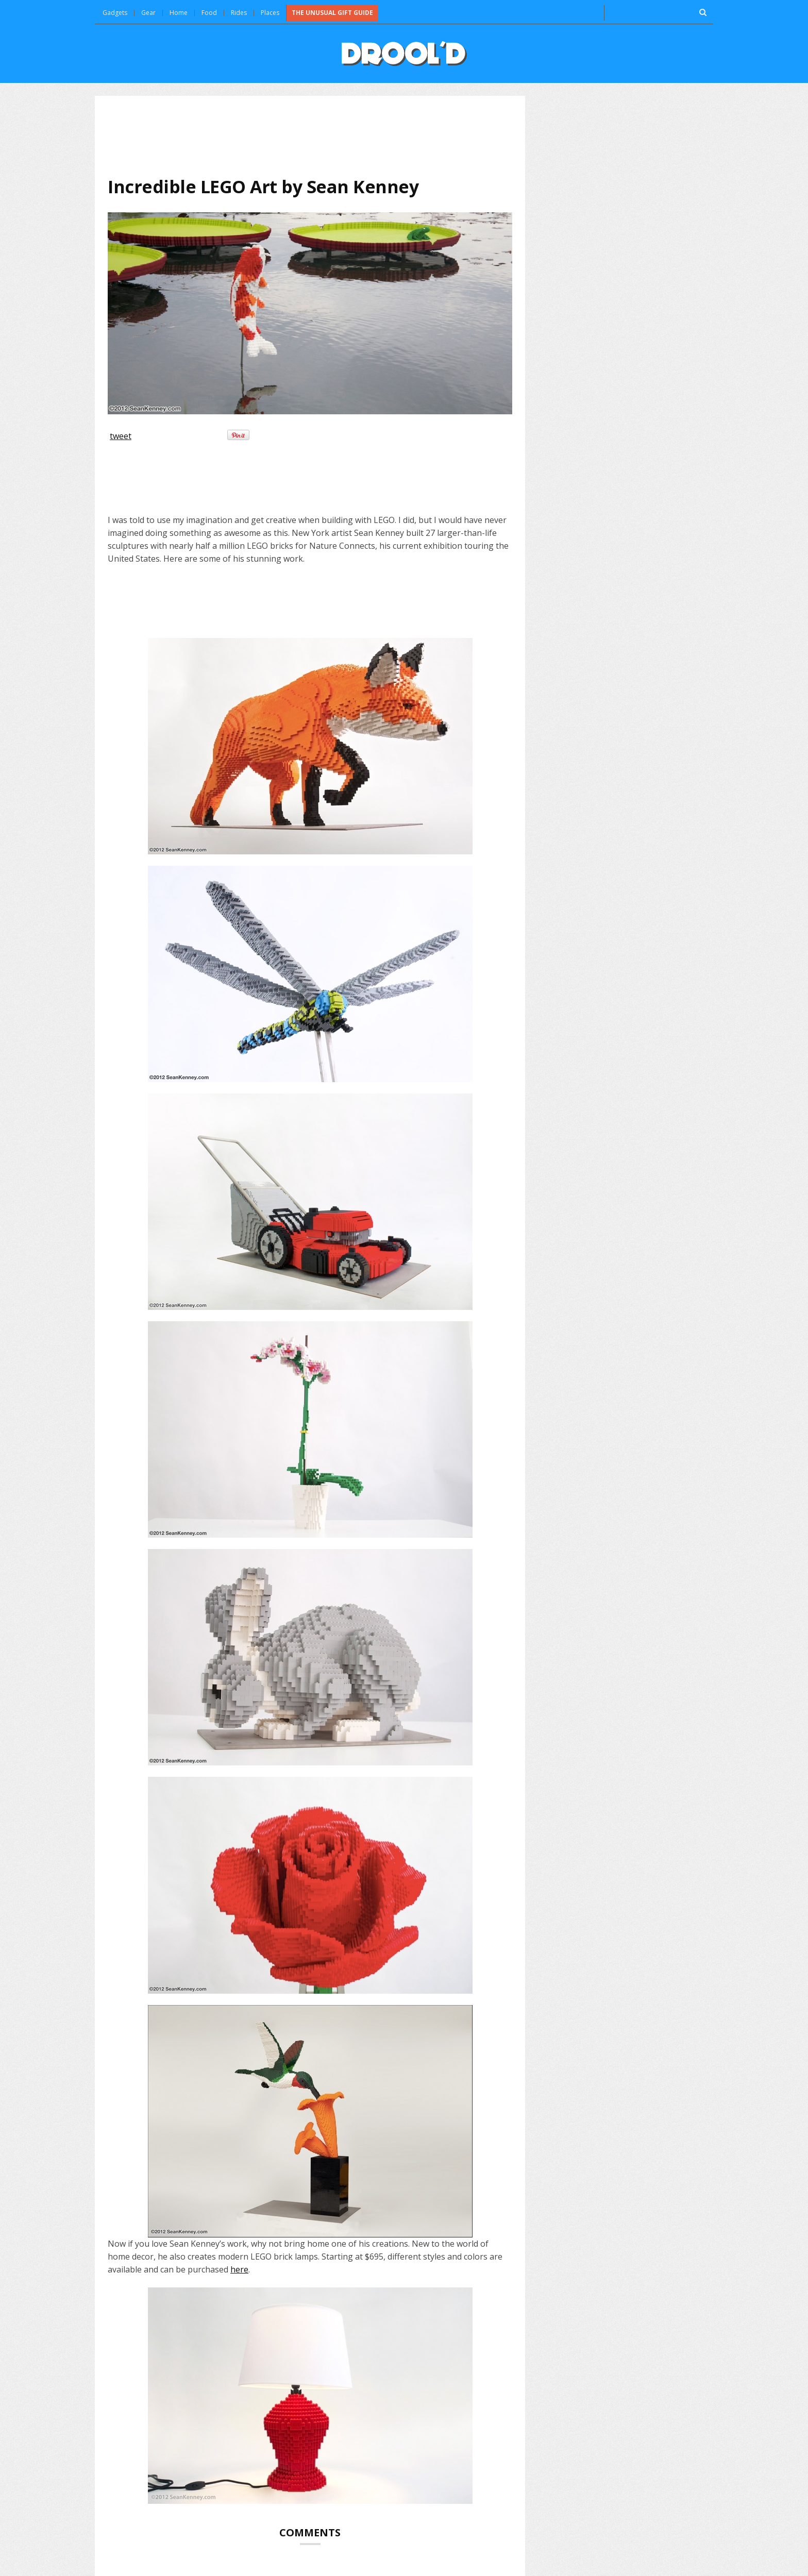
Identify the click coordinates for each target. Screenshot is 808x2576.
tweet (120, 436)
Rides (239, 12)
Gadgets (115, 12)
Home (179, 12)
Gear (148, 12)
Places (270, 12)
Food (209, 12)
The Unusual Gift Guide (332, 12)
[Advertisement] (310, 136)
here (239, 2269)
